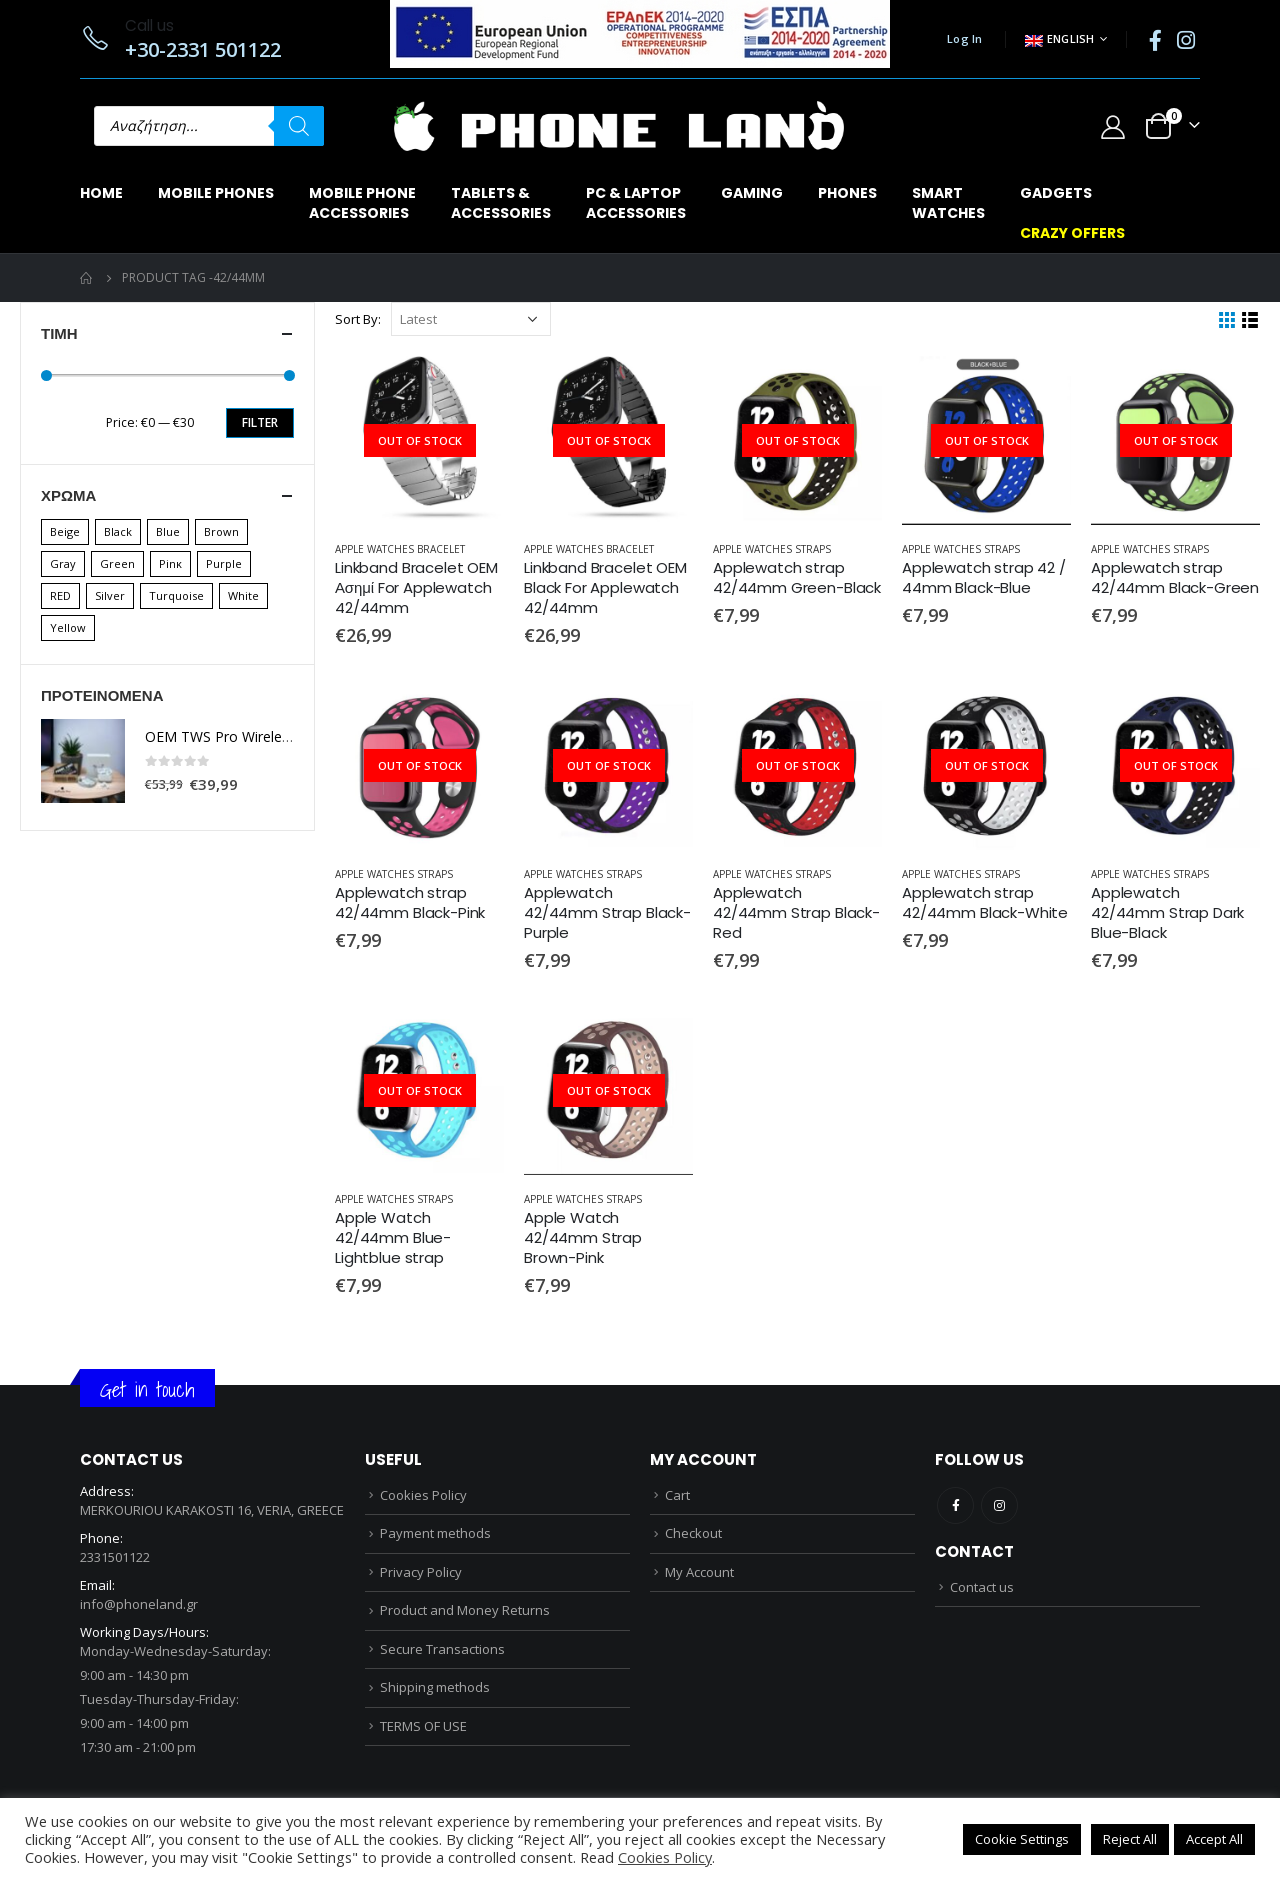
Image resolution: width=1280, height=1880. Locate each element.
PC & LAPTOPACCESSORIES (636, 203)
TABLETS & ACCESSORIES (501, 203)
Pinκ (170, 563)
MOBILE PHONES (216, 193)
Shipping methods (435, 1687)
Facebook (955, 1505)
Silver (110, 595)
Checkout (693, 1533)
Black (118, 531)
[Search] (299, 126)
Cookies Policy (423, 1495)
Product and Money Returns (465, 1610)
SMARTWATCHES (948, 203)
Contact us (982, 1587)
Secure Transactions (442, 1649)
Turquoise (176, 595)
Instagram (999, 1505)
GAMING (752, 193)
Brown (221, 531)
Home (101, 193)
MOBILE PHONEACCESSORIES (362, 203)
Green (117, 563)
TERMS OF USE (423, 1726)
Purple (224, 563)
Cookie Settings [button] (1022, 1839)
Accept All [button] (1214, 1839)
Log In (965, 38)
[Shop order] (471, 319)
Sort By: (358, 319)
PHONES (847, 193)
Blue (168, 531)
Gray (63, 563)
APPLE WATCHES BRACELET (400, 549)
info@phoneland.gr (139, 1604)
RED (60, 595)
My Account (699, 1572)
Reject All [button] (1130, 1839)
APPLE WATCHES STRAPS (772, 549)
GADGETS (1056, 193)
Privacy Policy (421, 1572)
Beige (65, 531)
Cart (677, 1495)
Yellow (68, 627)
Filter (260, 422)
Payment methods (435, 1533)
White (243, 595)
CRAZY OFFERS (1072, 233)
